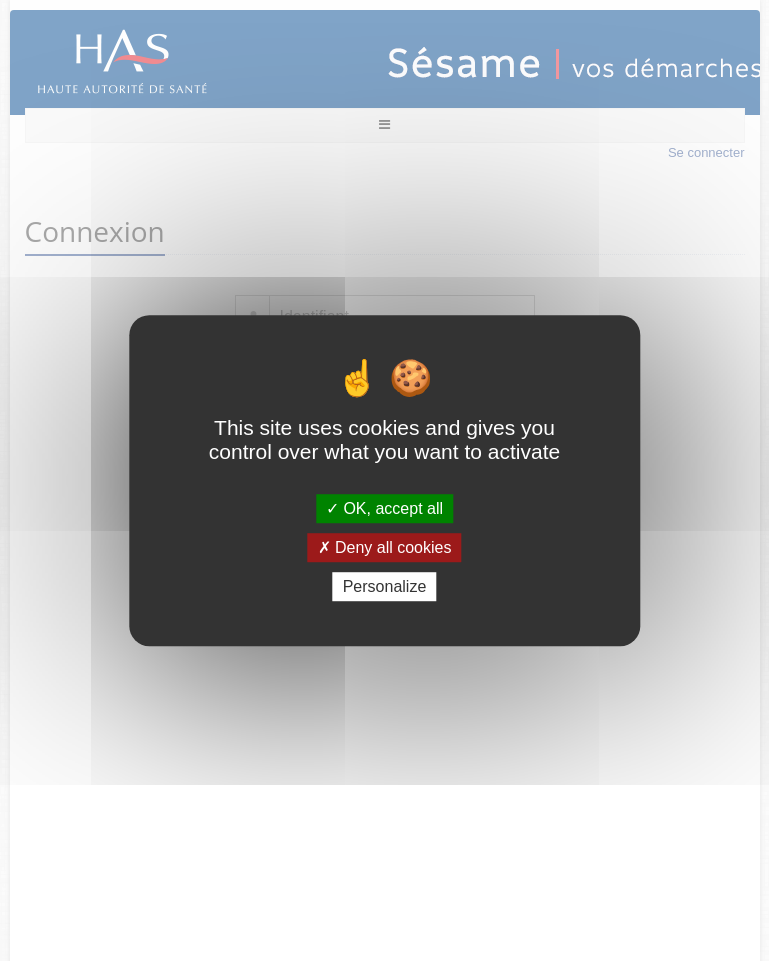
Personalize (385, 586)
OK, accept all (384, 508)
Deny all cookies (385, 547)
